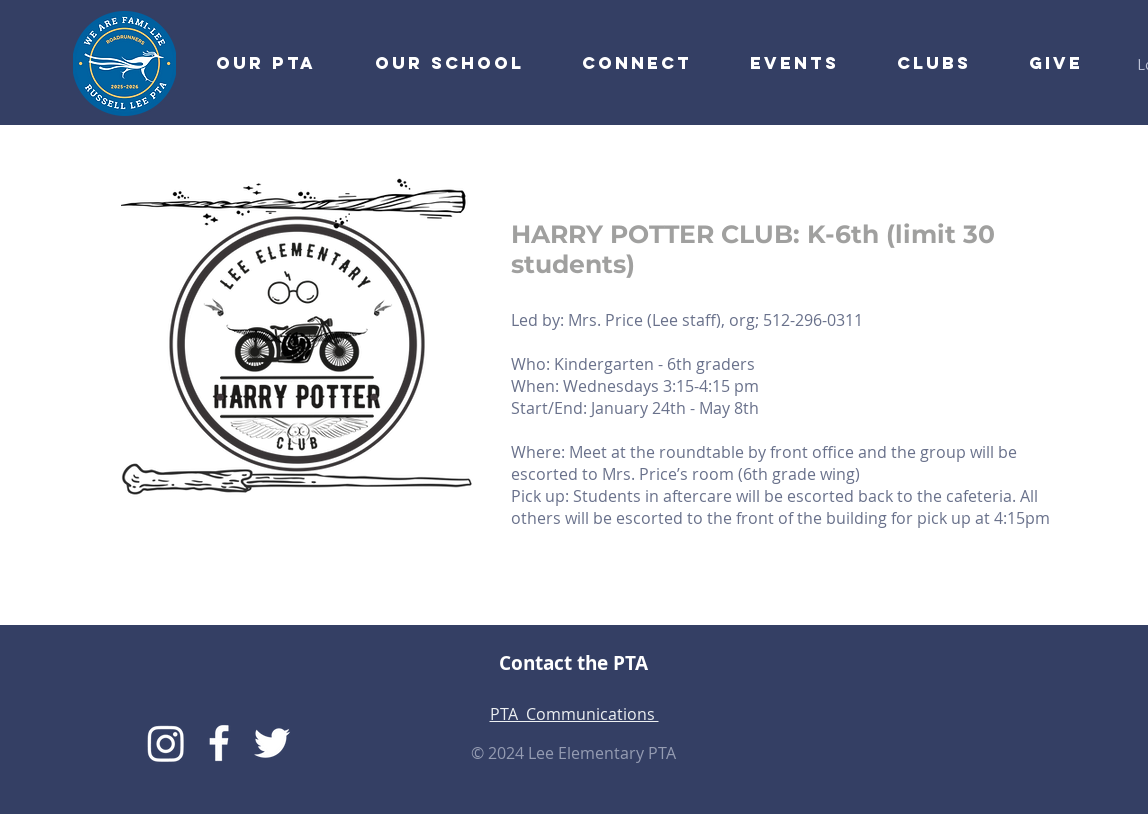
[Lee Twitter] (272, 743)
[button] (623, 63)
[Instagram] (166, 743)
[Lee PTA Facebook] (219, 743)
